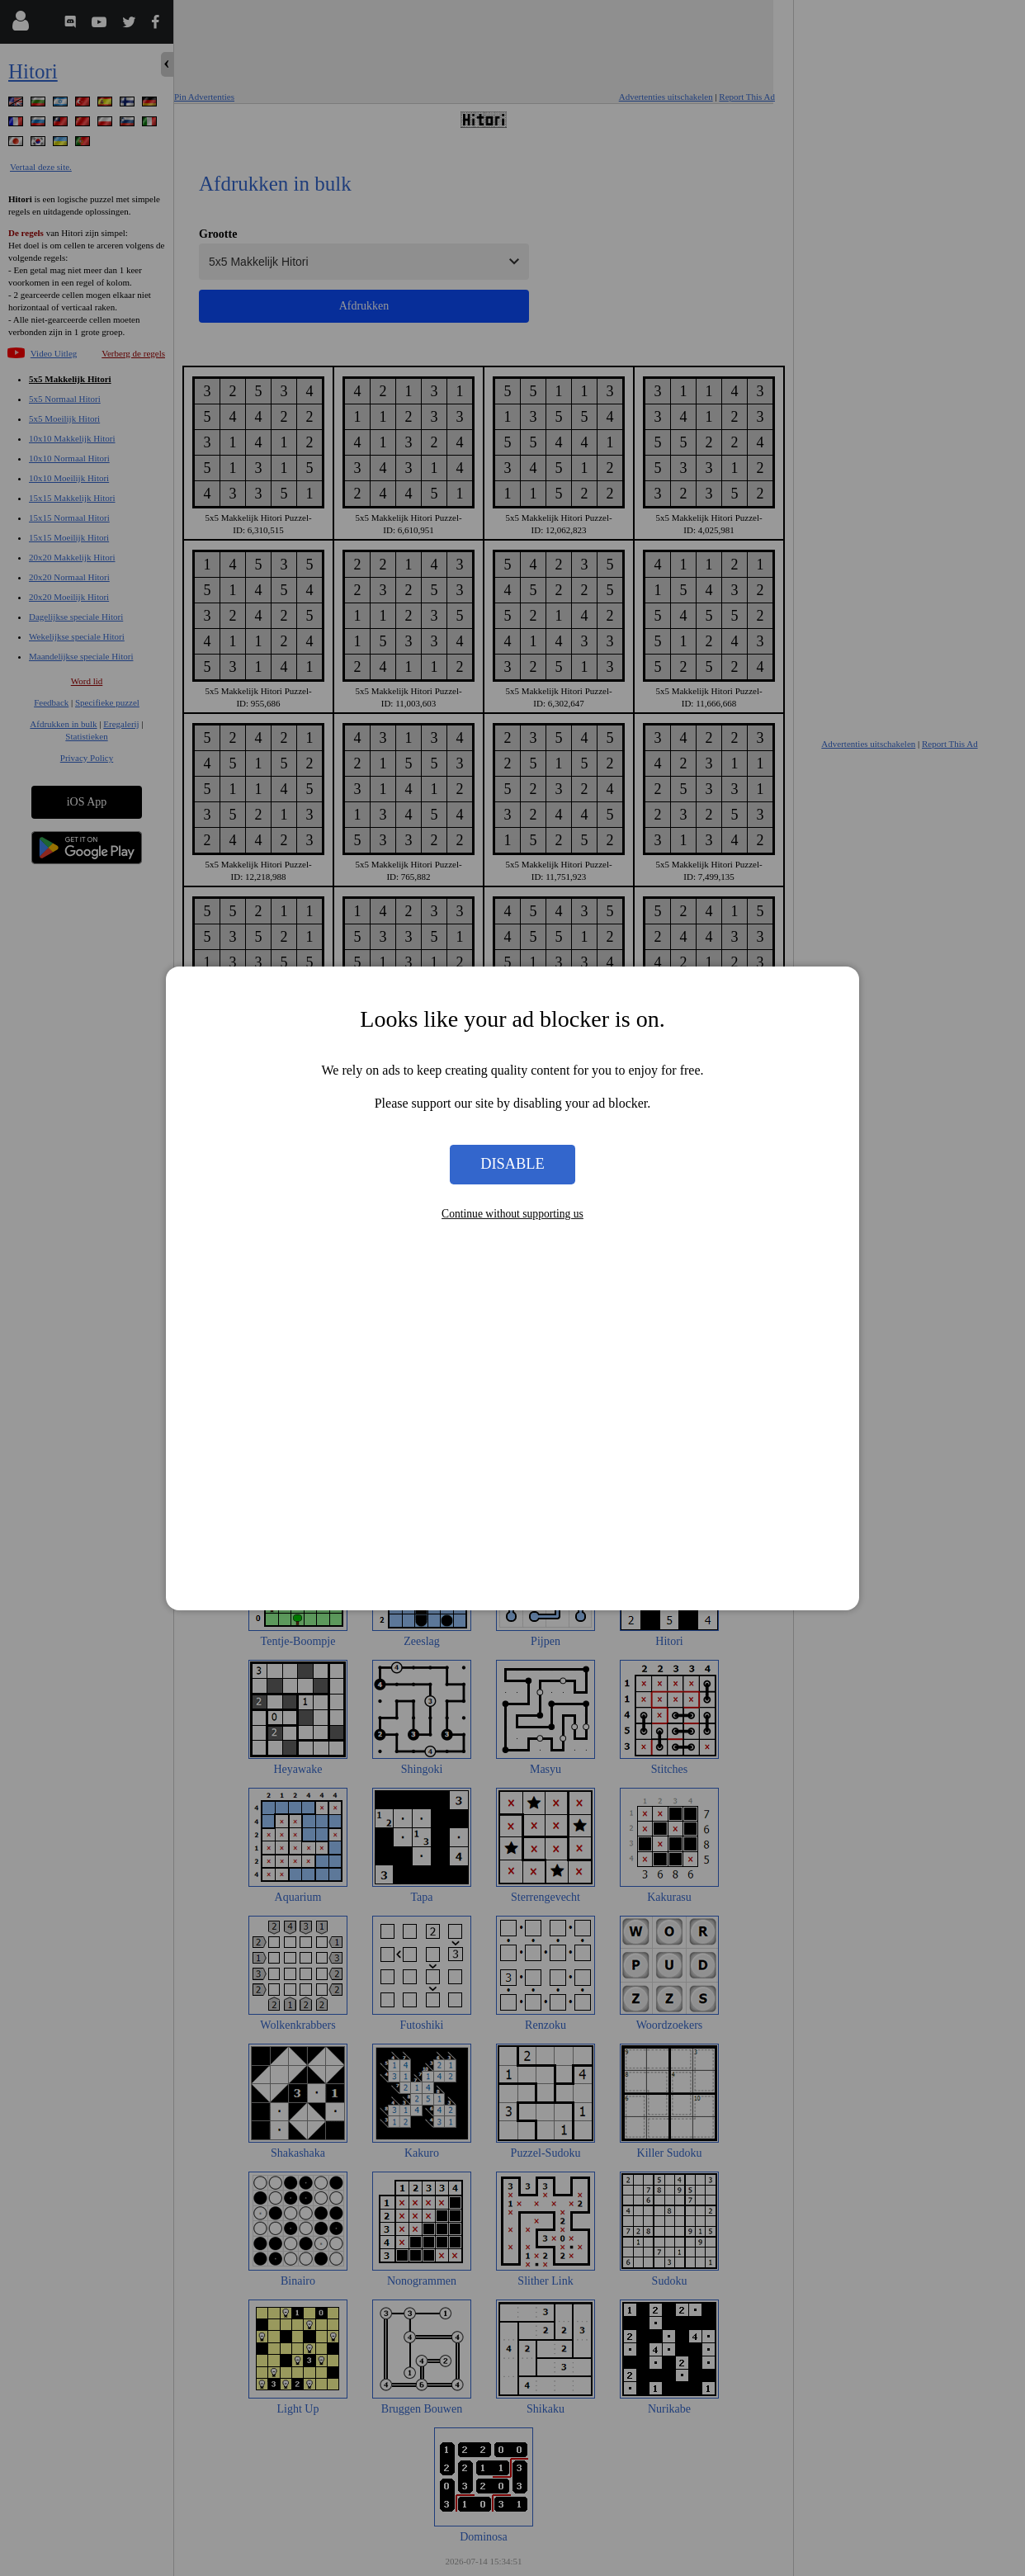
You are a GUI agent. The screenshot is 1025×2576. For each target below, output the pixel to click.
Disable (512, 1164)
